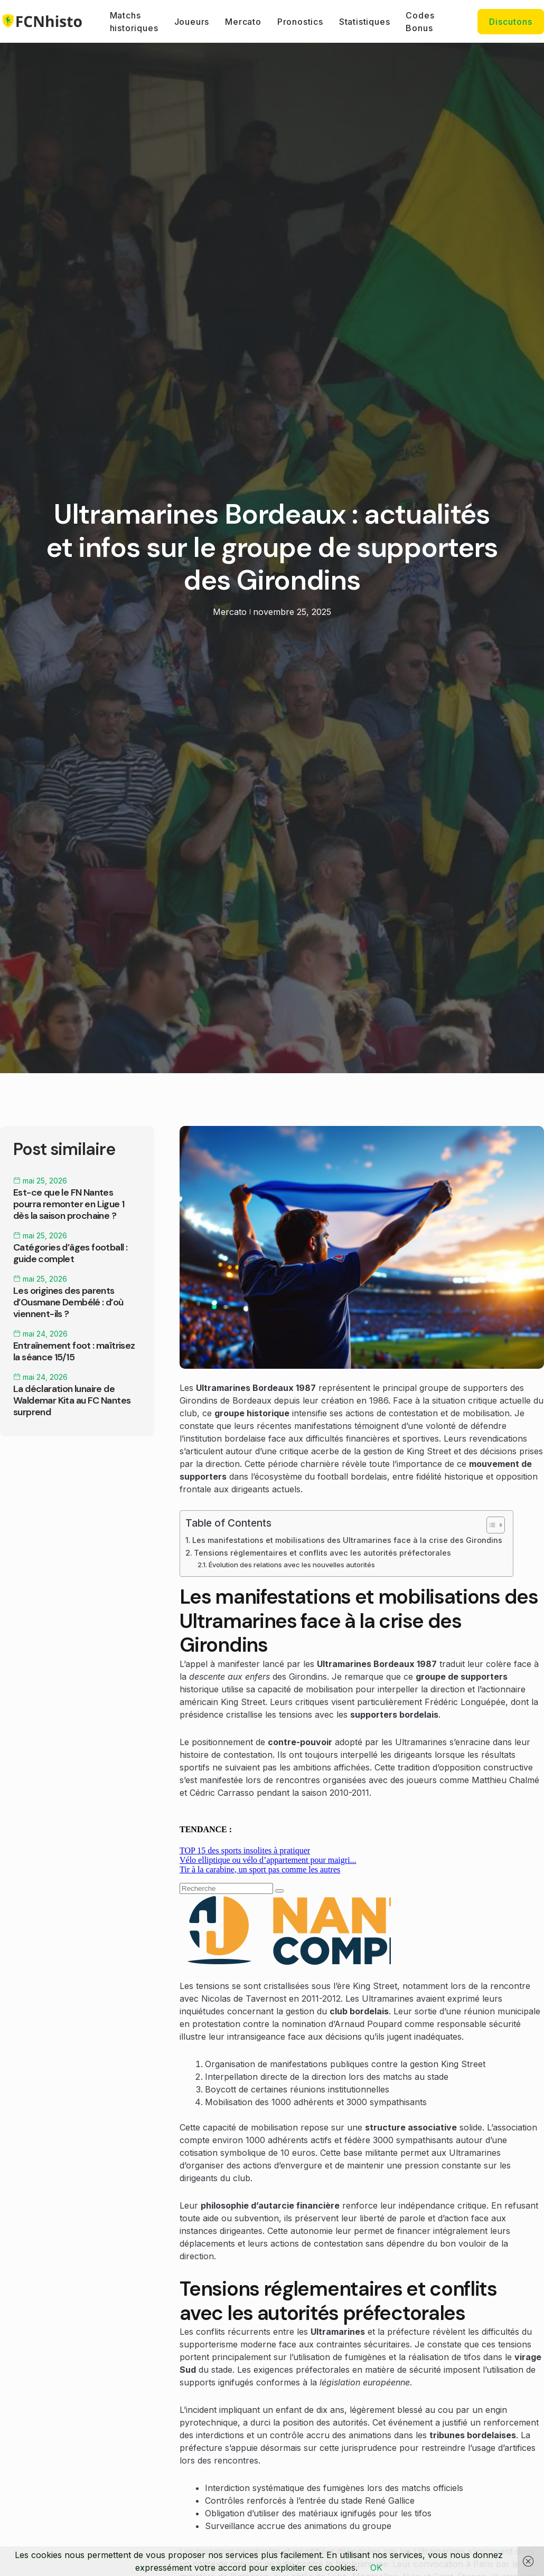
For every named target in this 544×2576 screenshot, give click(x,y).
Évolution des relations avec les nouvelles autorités (292, 1564)
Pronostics (300, 21)
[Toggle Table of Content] (490, 1525)
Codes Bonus (420, 21)
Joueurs (192, 21)
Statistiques (364, 21)
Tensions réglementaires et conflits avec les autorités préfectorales (322, 1552)
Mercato (243, 21)
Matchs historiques (134, 21)
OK (376, 2567)
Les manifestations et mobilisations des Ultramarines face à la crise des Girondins (347, 1540)
